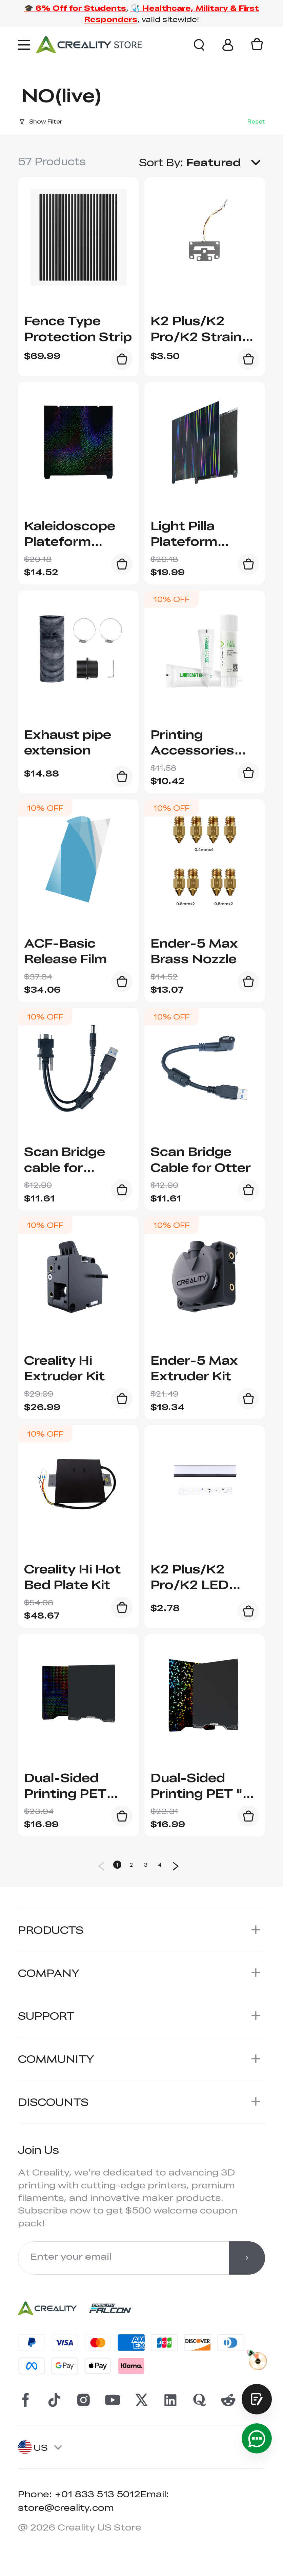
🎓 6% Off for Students (75, 7)
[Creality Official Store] (89, 45)
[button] (225, 162)
